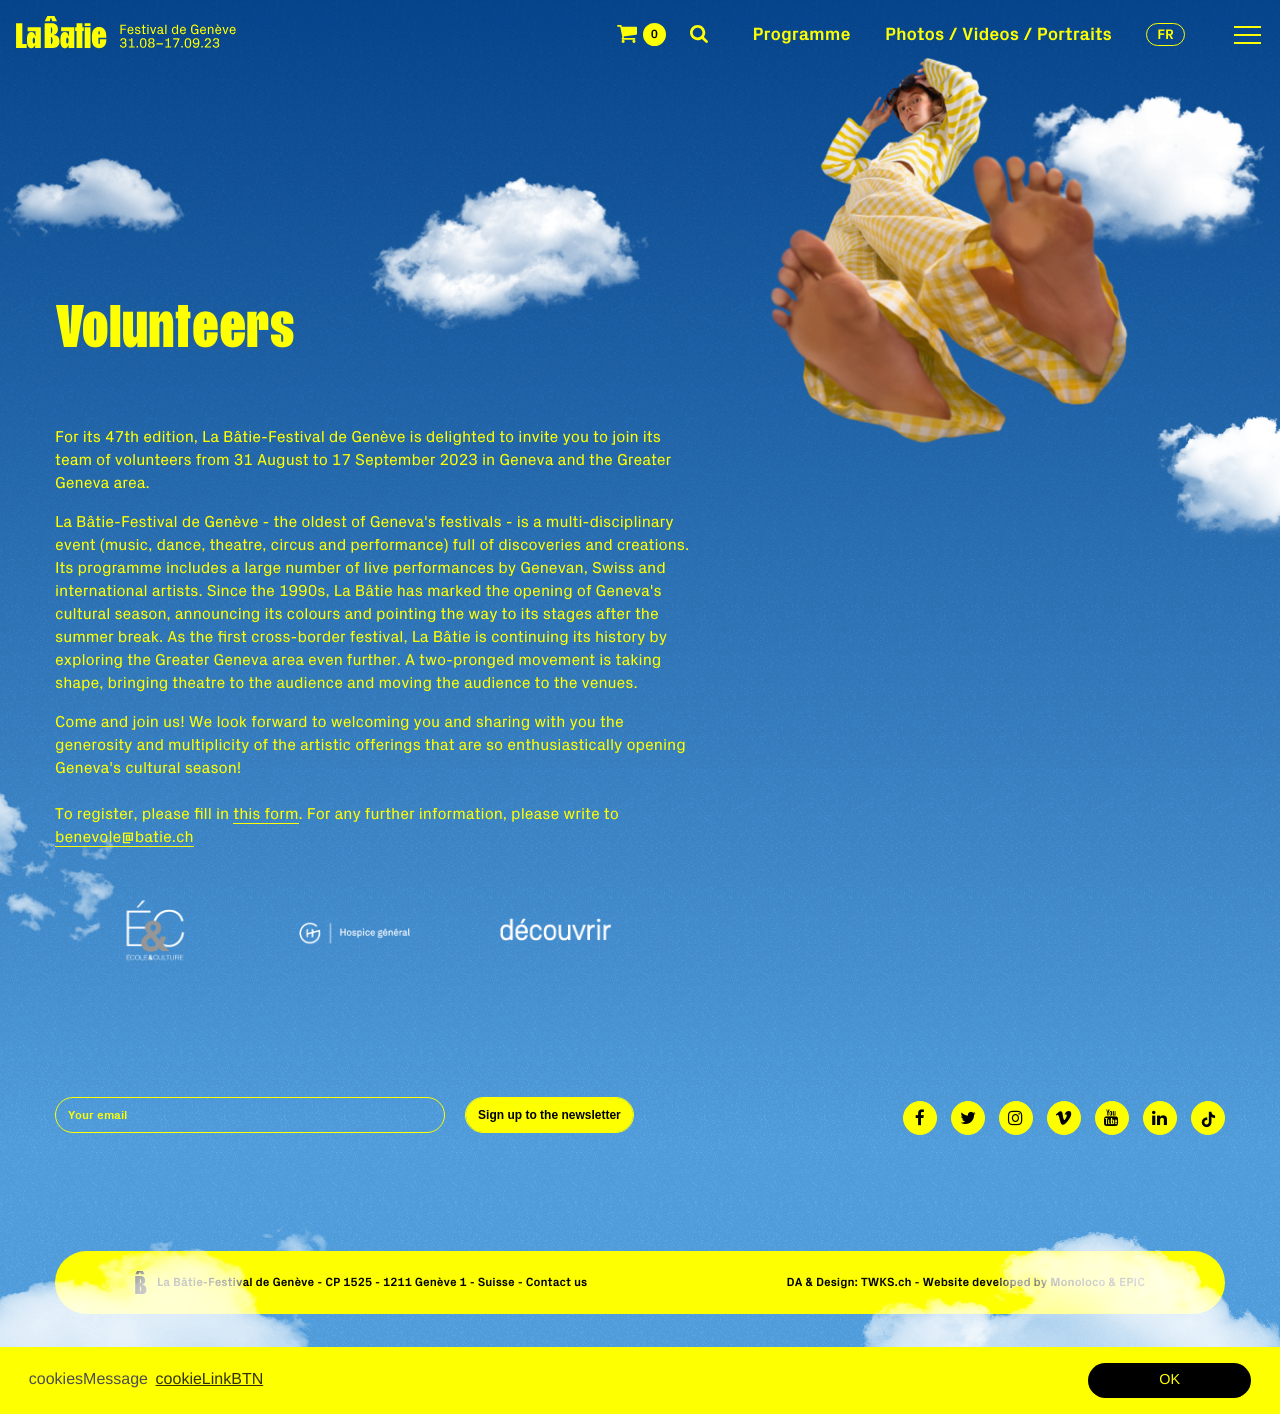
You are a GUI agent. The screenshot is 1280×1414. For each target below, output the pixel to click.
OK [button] (1169, 1380)
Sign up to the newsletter (549, 1115)
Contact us (557, 1282)
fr (1165, 34)
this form (265, 814)
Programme (802, 33)
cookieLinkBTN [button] (210, 1379)
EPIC (1132, 1282)
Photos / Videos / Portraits (998, 33)
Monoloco (1077, 1282)
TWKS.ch (886, 1282)
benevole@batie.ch (124, 837)
